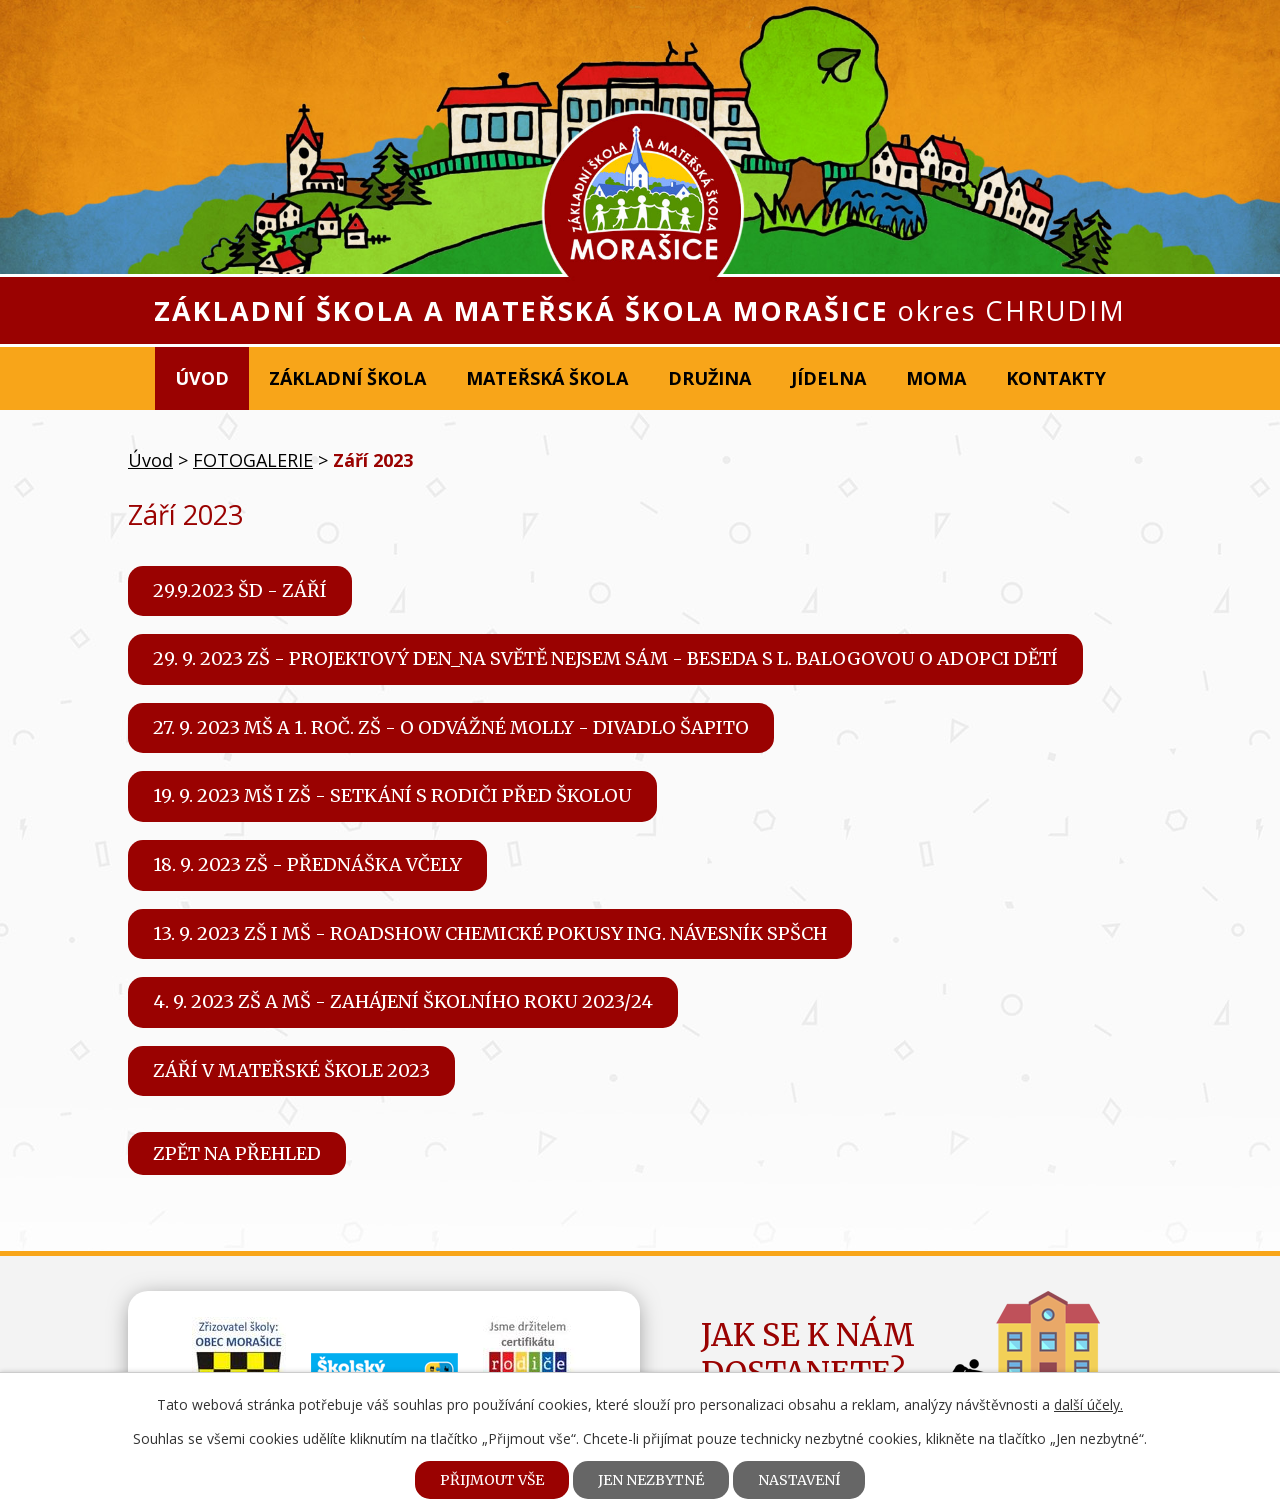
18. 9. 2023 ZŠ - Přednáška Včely (307, 864)
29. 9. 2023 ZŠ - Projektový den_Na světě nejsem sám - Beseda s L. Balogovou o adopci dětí (605, 658)
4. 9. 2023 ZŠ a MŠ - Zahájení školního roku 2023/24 (403, 1001)
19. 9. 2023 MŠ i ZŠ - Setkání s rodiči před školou (392, 795)
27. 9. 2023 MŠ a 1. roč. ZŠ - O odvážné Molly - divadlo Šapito (451, 727)
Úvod (202, 378)
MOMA (936, 378)
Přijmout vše (492, 1480)
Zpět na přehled (237, 1153)
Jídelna (828, 378)
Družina (709, 378)
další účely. (1088, 1404)
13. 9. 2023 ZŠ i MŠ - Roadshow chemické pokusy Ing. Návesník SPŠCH (490, 933)
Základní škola (347, 378)
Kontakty (1056, 378)
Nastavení (799, 1480)
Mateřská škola (547, 378)
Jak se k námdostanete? (808, 1354)
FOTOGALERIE (253, 460)
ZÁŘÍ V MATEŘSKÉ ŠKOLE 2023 (291, 1070)
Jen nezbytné (651, 1480)
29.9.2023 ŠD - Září (240, 590)
